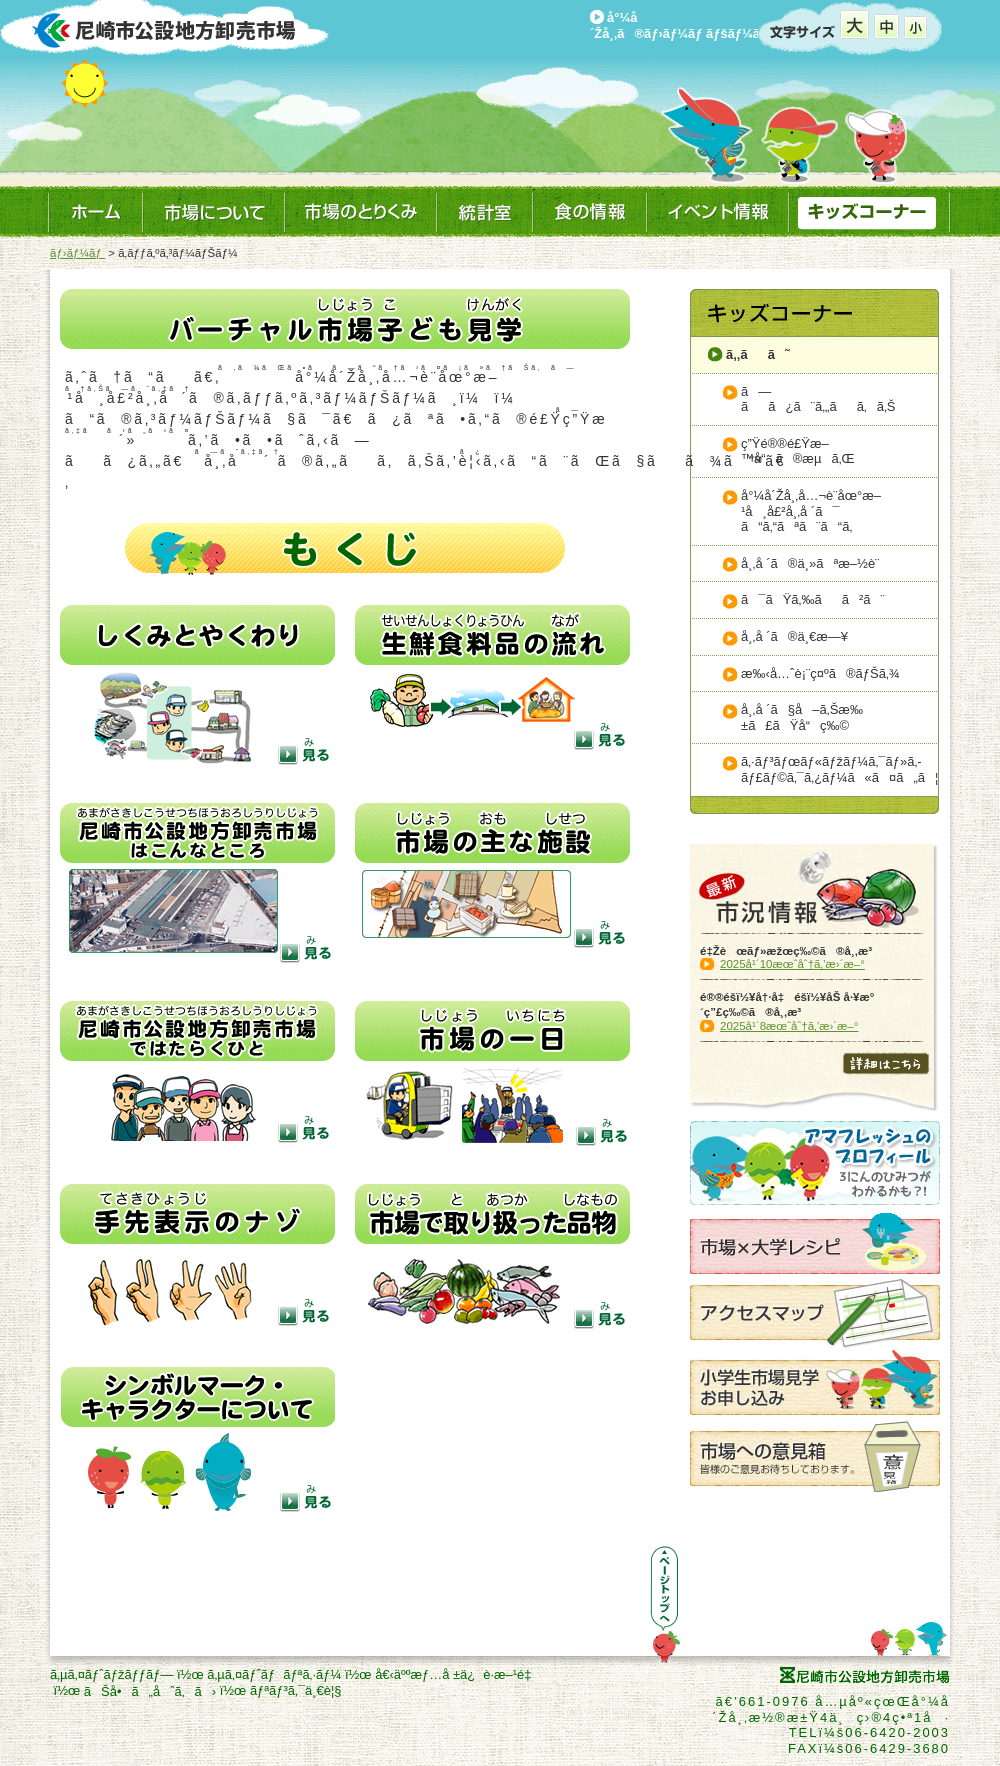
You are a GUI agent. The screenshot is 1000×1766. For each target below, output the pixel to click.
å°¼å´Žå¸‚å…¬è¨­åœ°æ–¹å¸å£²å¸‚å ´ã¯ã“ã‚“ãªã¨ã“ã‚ (811, 511)
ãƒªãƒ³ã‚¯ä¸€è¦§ (296, 1690)
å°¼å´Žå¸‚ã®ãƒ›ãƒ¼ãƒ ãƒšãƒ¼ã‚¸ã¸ (690, 25)
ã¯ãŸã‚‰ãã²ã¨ (813, 599)
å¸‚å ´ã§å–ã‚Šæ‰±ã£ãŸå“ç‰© (802, 717)
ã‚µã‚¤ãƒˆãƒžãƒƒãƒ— (111, 1674)
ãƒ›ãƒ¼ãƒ (77, 253)
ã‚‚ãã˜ (757, 354)
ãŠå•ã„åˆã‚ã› (150, 1691)
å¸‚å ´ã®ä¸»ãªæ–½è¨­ (810, 563)
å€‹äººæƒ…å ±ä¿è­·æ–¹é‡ (457, 1674)
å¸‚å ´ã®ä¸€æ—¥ (794, 636)
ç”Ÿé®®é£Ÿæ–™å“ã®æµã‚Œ (798, 451)
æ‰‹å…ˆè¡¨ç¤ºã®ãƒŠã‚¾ (820, 673)
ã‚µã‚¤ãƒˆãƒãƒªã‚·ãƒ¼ (274, 1674)
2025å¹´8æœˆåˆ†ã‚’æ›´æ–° (789, 1026)
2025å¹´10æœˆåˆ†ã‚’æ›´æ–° (792, 964)
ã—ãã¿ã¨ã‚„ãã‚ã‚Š (818, 399)
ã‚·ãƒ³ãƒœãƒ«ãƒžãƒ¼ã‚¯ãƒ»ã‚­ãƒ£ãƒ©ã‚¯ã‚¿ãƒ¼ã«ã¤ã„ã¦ (839, 769)
